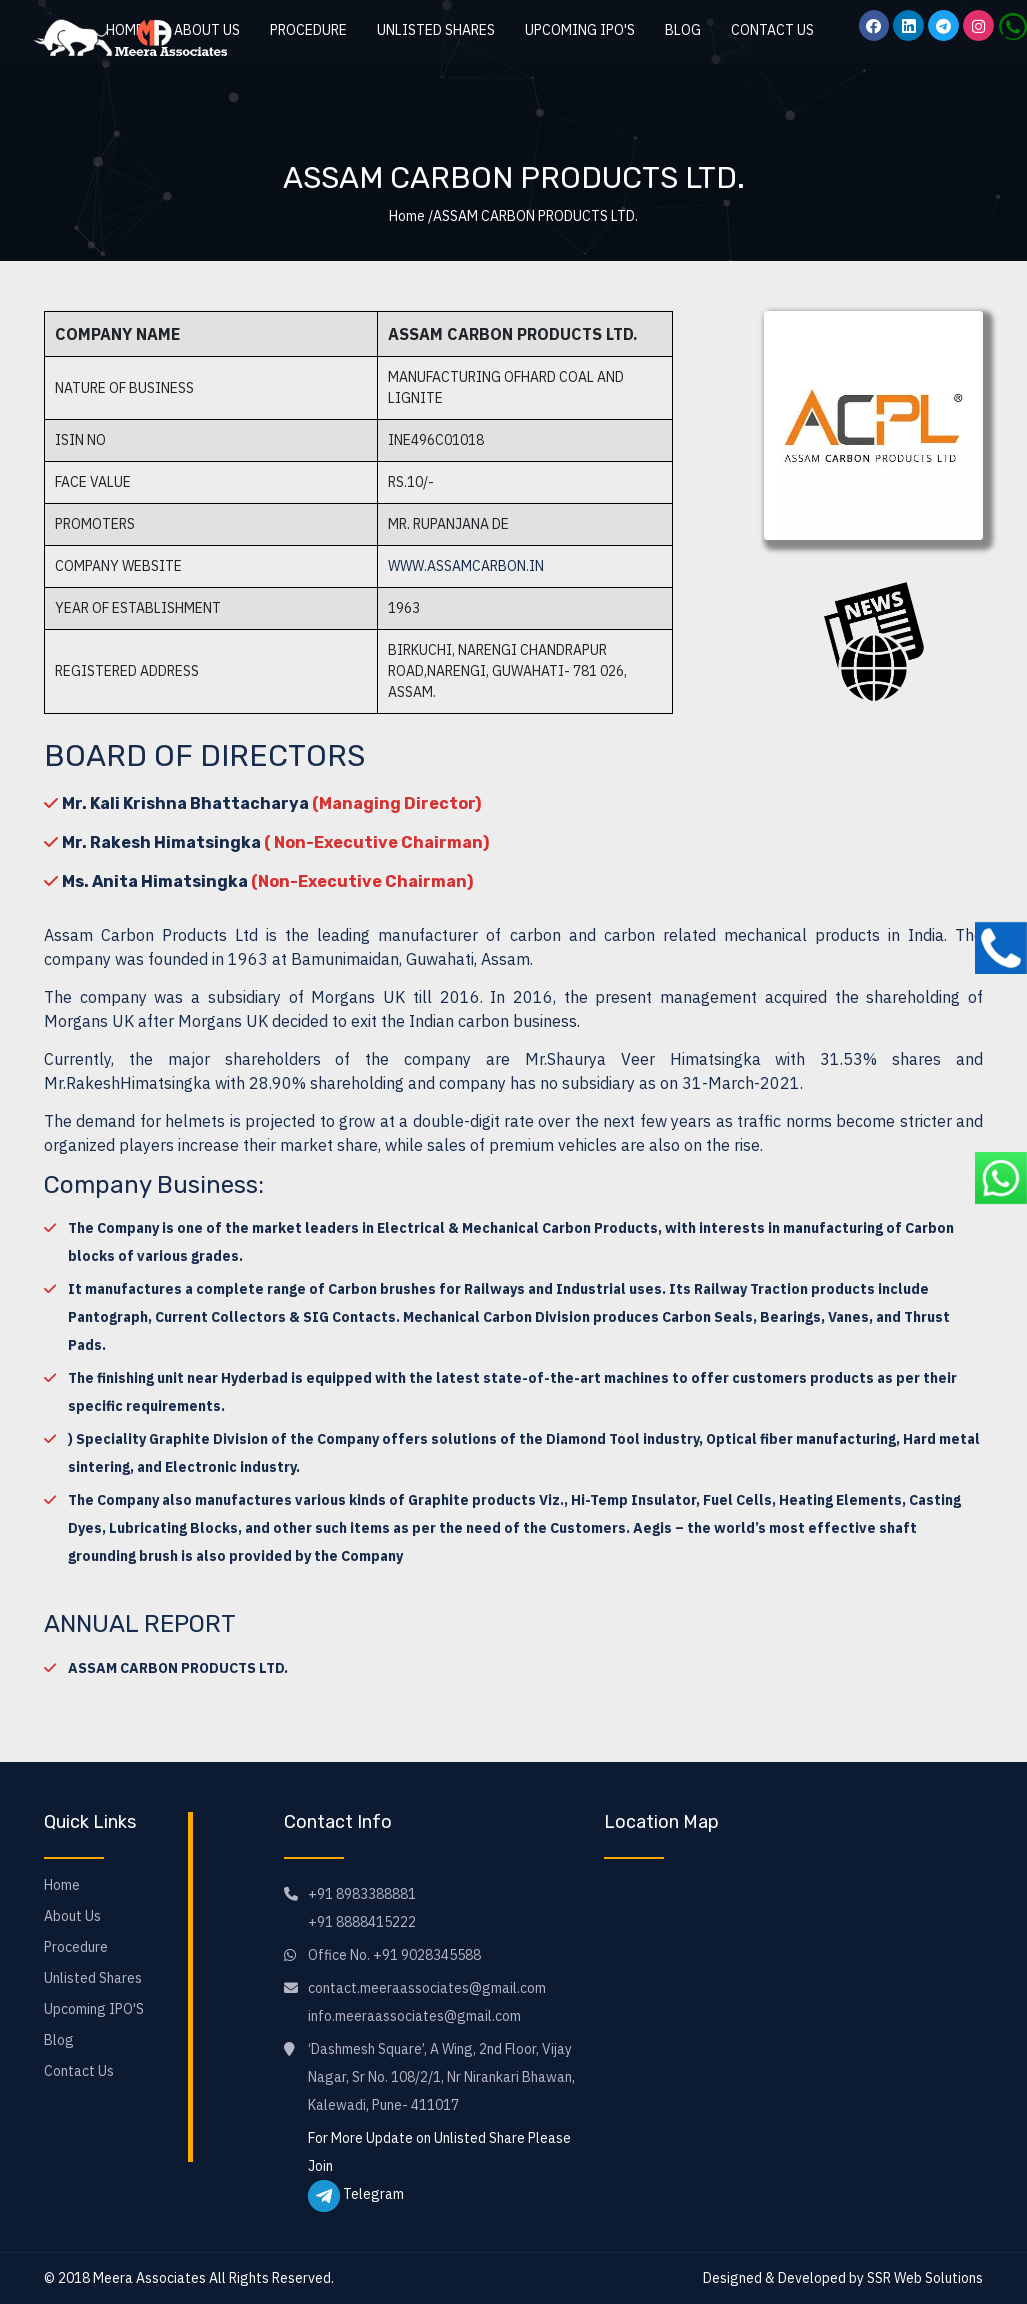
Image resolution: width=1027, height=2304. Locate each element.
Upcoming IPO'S (580, 30)
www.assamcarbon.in (466, 566)
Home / (411, 216)
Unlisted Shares (436, 30)
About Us (72, 1916)
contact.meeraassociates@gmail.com (427, 1988)
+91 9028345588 (427, 1955)
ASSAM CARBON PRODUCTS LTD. (178, 1668)
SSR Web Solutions (925, 2278)
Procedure (308, 30)
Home (62, 1885)
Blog (683, 30)
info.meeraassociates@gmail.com (414, 2016)
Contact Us (772, 30)
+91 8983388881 (362, 1894)
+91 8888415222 (362, 1922)
